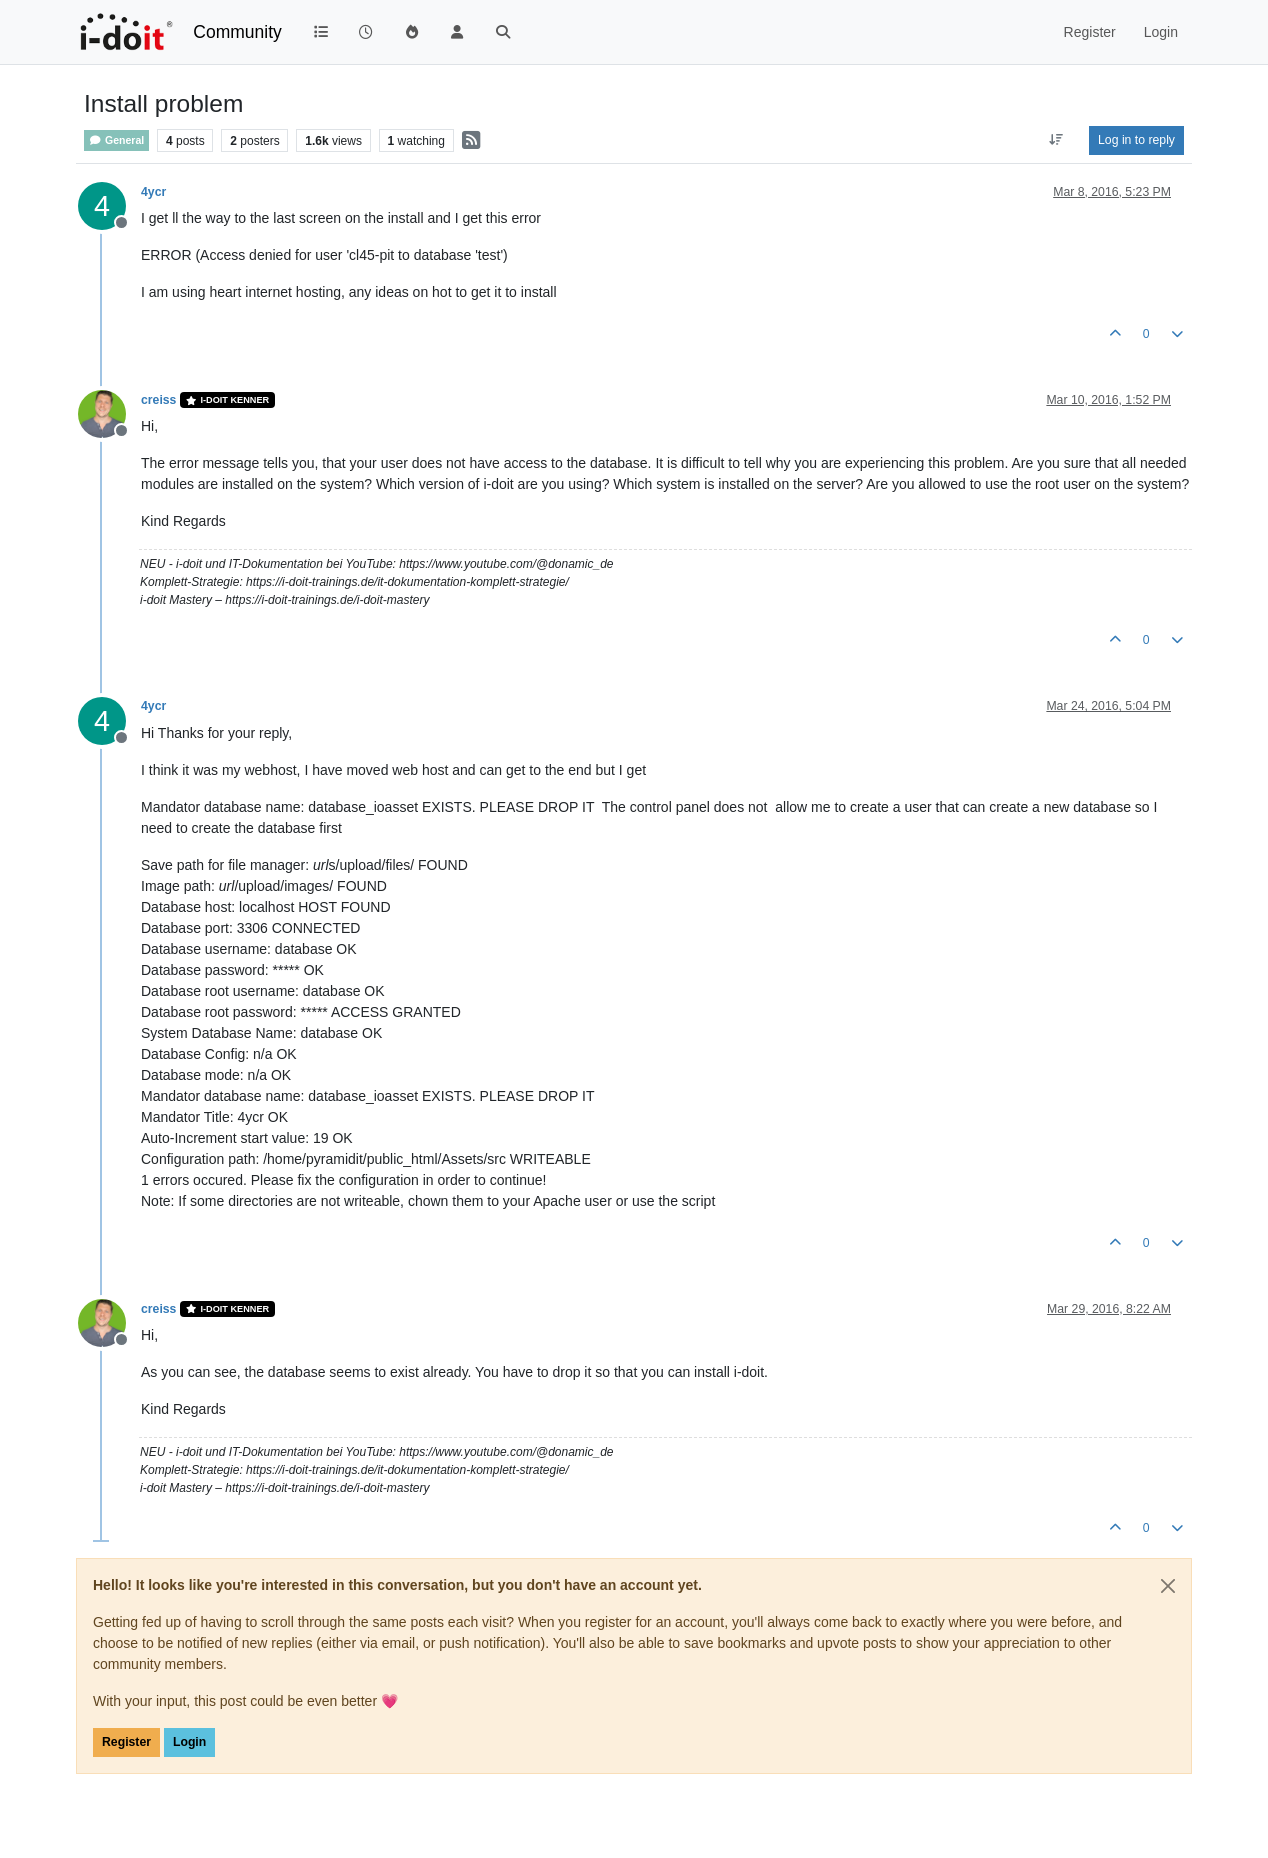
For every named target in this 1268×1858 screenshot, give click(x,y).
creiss (158, 400)
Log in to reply (1136, 140)
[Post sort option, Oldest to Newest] (1056, 140)
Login (189, 1742)
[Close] (1168, 1586)
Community (237, 32)
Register (126, 1742)
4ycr (153, 192)
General (116, 140)
